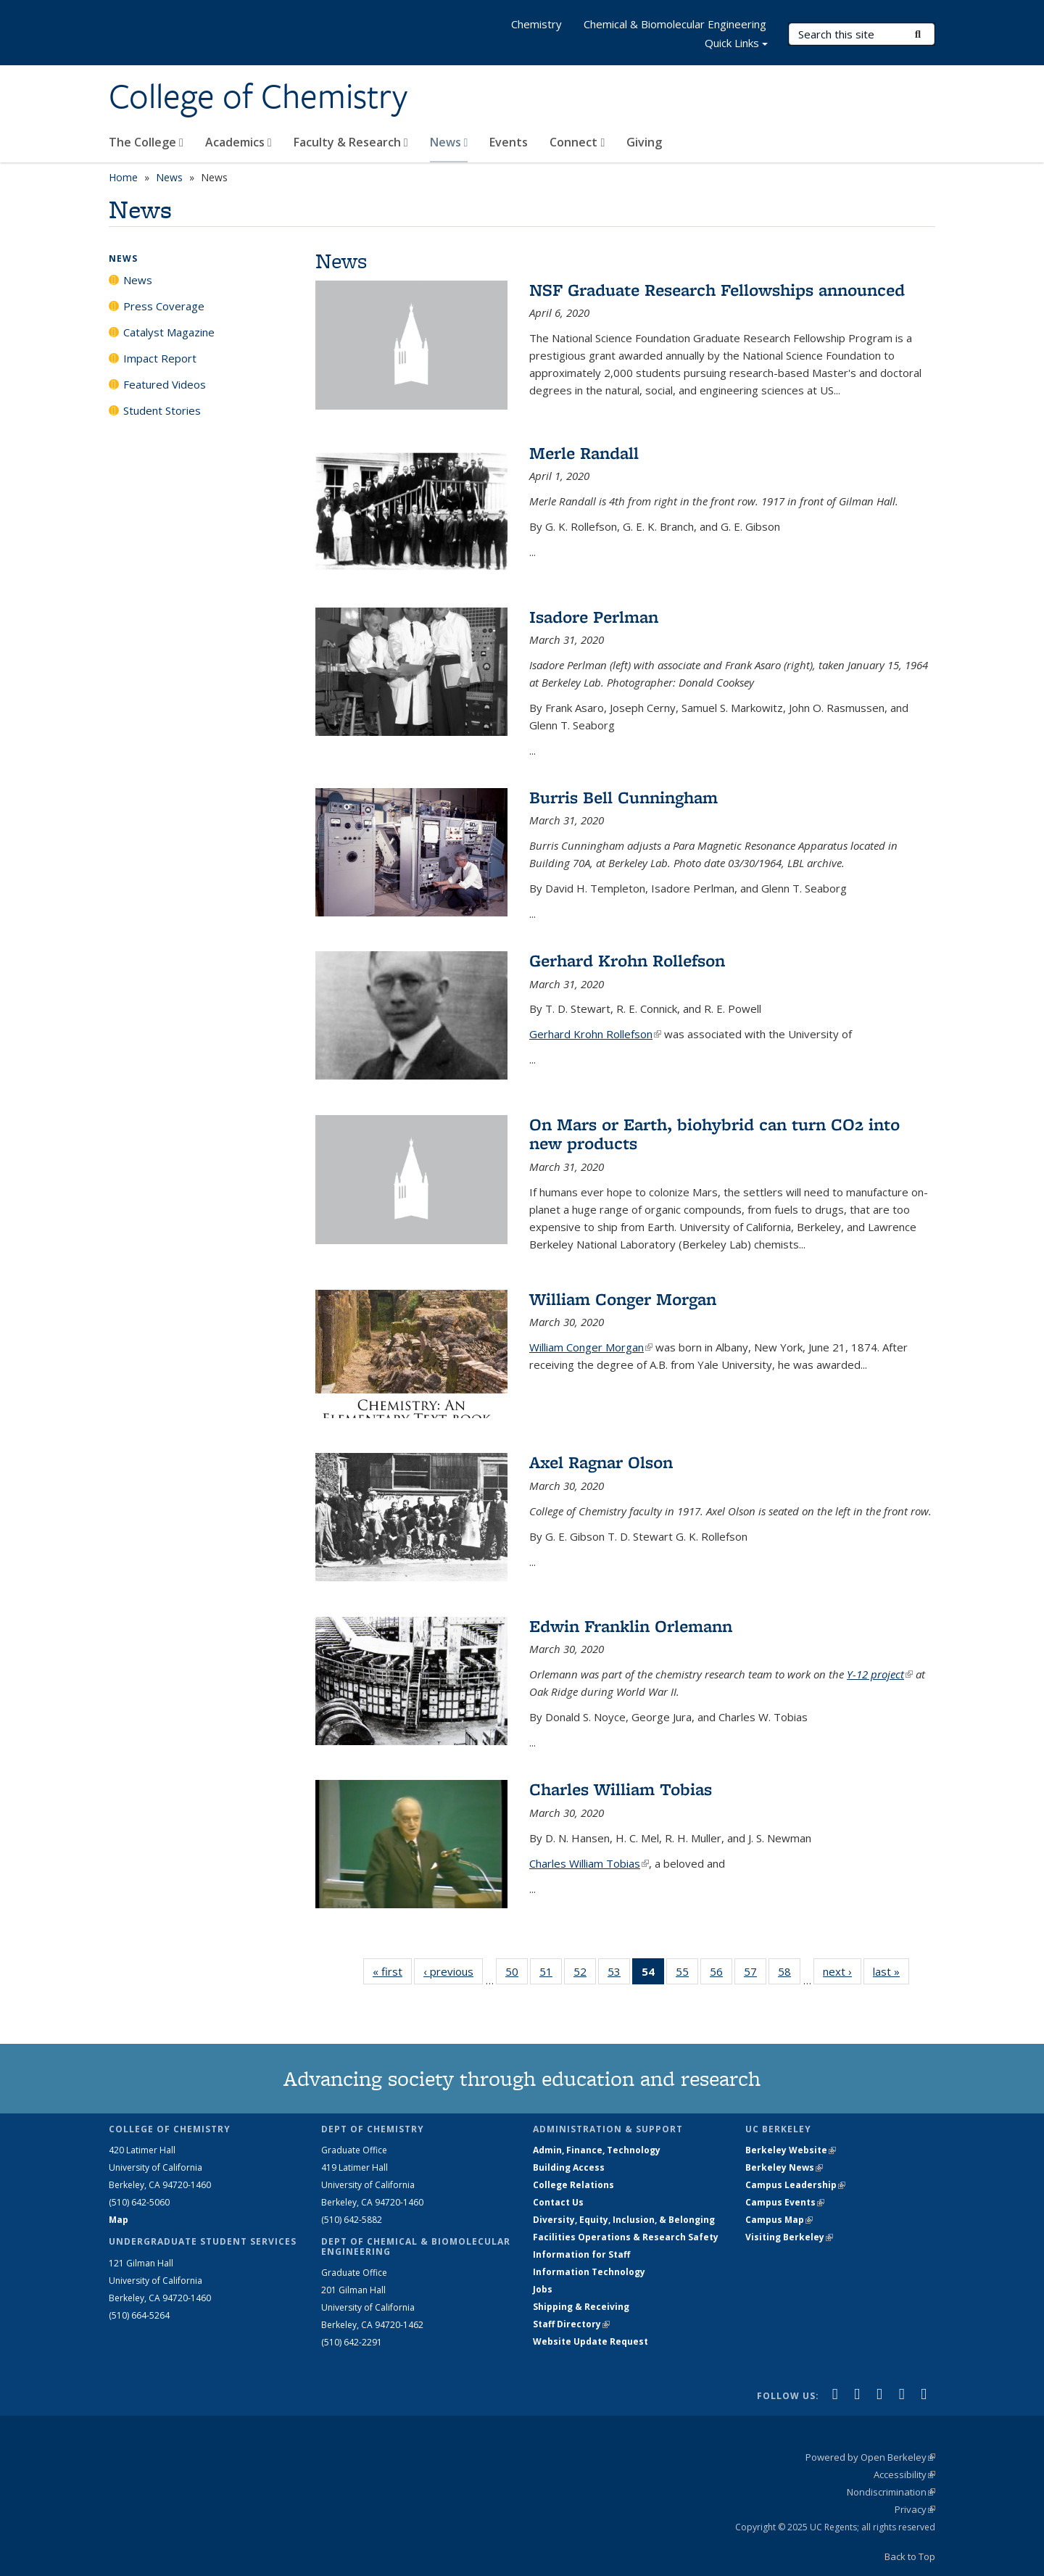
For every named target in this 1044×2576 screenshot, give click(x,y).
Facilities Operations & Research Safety (625, 2237)
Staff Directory (571, 2324)
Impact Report (159, 358)
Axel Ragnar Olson (601, 1462)
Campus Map (779, 2219)
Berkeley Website (790, 2150)
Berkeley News (784, 2167)
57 (755, 1974)
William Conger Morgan (622, 1299)
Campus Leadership (795, 2185)
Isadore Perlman (593, 617)
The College (146, 142)
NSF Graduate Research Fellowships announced (717, 290)
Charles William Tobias (620, 1789)
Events (508, 142)
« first (392, 1971)
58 (789, 1974)
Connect (577, 142)
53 (619, 1974)
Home (123, 177)
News (449, 142)
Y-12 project (880, 1674)
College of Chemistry (258, 96)
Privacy (915, 2509)
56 (721, 1974)
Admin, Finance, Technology (596, 2150)
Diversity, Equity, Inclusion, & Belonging (624, 2219)
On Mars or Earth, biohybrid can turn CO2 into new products (714, 1133)
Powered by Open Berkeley (870, 2457)
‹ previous (453, 1971)
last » (891, 1971)
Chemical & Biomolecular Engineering (675, 24)
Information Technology (589, 2272)
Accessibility (904, 2474)
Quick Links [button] (736, 45)
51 (550, 1974)
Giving (644, 142)
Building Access (569, 2167)
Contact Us (558, 2202)
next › (842, 1971)
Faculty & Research (351, 142)
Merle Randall (584, 453)
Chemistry (536, 24)
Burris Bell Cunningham (623, 797)
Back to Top (909, 2556)
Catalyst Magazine (169, 332)
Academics (238, 142)
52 (584, 1974)
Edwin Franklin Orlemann (630, 1626)
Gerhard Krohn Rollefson (627, 960)
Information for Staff (581, 2254)
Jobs (542, 2289)
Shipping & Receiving (581, 2306)
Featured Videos (164, 384)
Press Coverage (163, 306)
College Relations (573, 2185)
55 (687, 1974)
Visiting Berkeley (789, 2237)
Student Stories (162, 410)
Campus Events (784, 2202)
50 (516, 1974)
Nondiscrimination (891, 2491)
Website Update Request (590, 2341)
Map (118, 2219)
